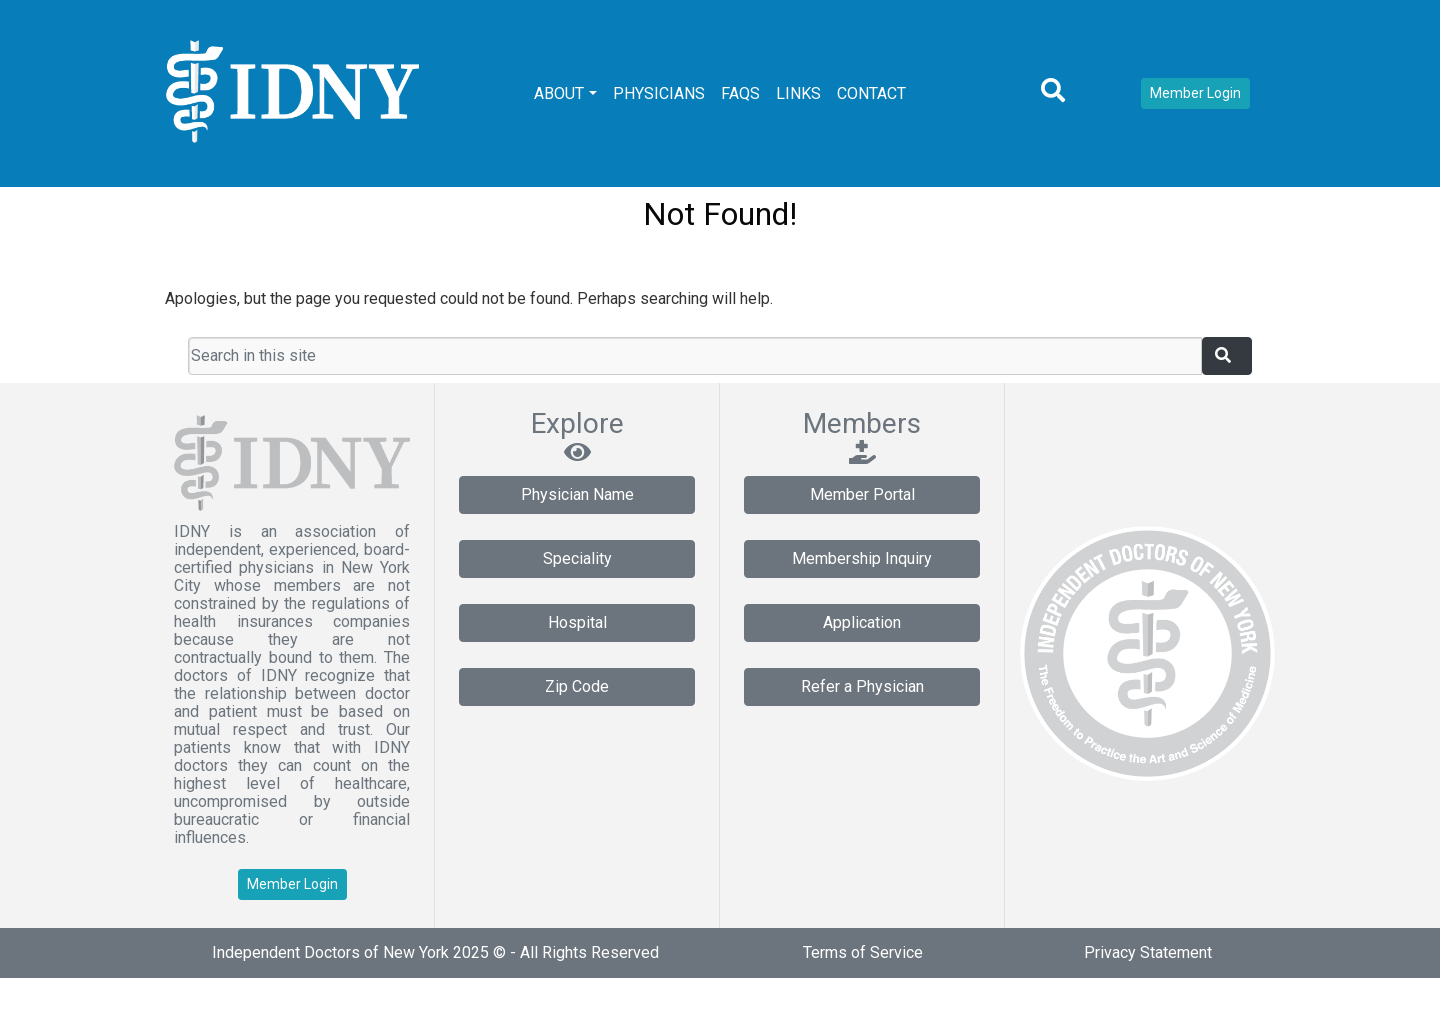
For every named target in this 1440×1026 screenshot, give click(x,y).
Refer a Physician (862, 686)
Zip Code (577, 686)
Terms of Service (863, 952)
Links (798, 93)
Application (862, 622)
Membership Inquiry (862, 558)
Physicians (659, 93)
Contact (871, 93)
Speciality (577, 558)
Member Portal (862, 494)
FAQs (740, 93)
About (559, 93)
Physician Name (577, 494)
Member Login (1195, 93)
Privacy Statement (1148, 952)
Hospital (577, 622)
